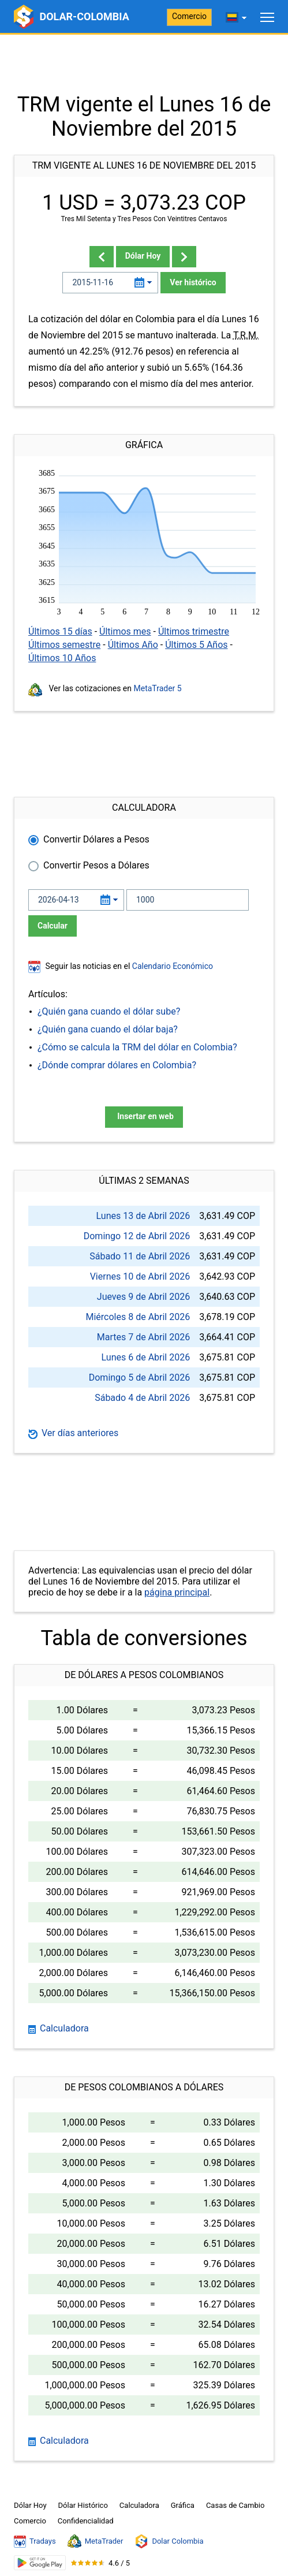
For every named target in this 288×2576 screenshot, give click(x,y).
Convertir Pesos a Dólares (96, 865)
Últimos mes (125, 631)
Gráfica (183, 2505)
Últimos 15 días (60, 631)
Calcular (53, 925)
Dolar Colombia (168, 2541)
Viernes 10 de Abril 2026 (140, 1276)
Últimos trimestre (193, 631)
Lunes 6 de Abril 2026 (146, 1357)
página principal (177, 1592)
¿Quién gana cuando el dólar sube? (109, 1011)
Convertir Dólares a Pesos (96, 839)
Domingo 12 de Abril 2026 (137, 1236)
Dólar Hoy (143, 255)
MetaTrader (96, 2541)
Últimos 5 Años (196, 644)
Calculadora (58, 2028)
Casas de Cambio (235, 2505)
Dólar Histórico (83, 2505)
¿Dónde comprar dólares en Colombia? (117, 1065)
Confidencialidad (86, 2521)
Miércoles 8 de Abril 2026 (137, 1316)
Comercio (189, 16)
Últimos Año (133, 644)
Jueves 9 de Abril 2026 (143, 1296)
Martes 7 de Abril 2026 (143, 1337)
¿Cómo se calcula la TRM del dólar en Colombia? (137, 1047)
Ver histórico (193, 282)
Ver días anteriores (73, 1432)
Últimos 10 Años (62, 658)
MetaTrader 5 (158, 688)
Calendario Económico (171, 966)
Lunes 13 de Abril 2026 (143, 1215)
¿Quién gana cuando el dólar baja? (108, 1029)
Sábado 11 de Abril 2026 (139, 1256)
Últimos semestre (64, 644)
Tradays (35, 2541)
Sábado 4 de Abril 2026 (142, 1397)
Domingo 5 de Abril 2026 (139, 1377)
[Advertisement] (144, 63)
